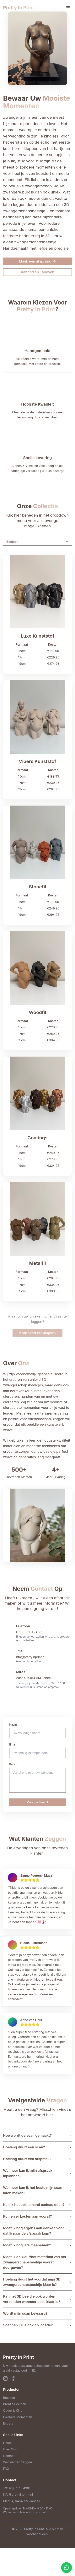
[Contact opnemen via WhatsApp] (66, 2567)
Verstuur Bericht (37, 1802)
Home (7, 2443)
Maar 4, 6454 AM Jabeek (33, 1678)
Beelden (9, 2398)
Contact (8, 2456)
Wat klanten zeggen (17, 2462)
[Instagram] (5, 2378)
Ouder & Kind (12, 2410)
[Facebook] (13, 2378)
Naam (13, 1724)
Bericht (14, 1764)
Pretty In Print (18, 7)
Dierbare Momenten (17, 2417)
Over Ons (10, 2449)
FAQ (6, 2469)
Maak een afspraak (37, 261)
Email (12, 1744)
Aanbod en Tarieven (37, 272)
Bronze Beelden (14, 2404)
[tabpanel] (37, 928)
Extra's (8, 2423)
